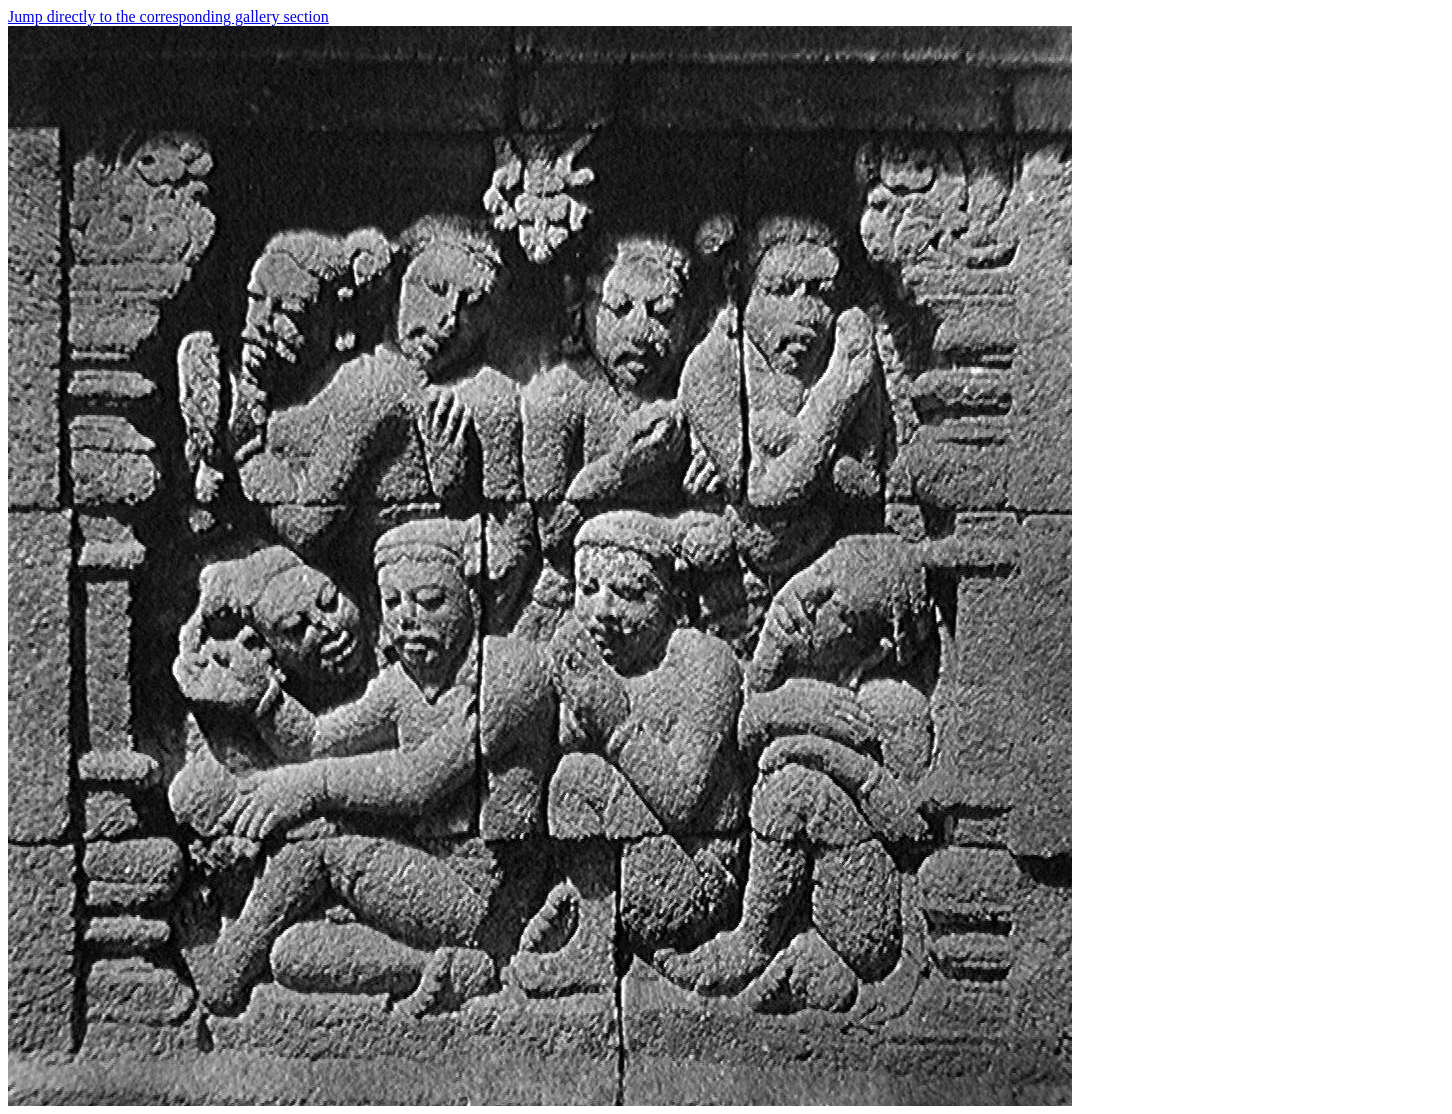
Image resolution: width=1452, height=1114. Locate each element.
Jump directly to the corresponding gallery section (168, 16)
